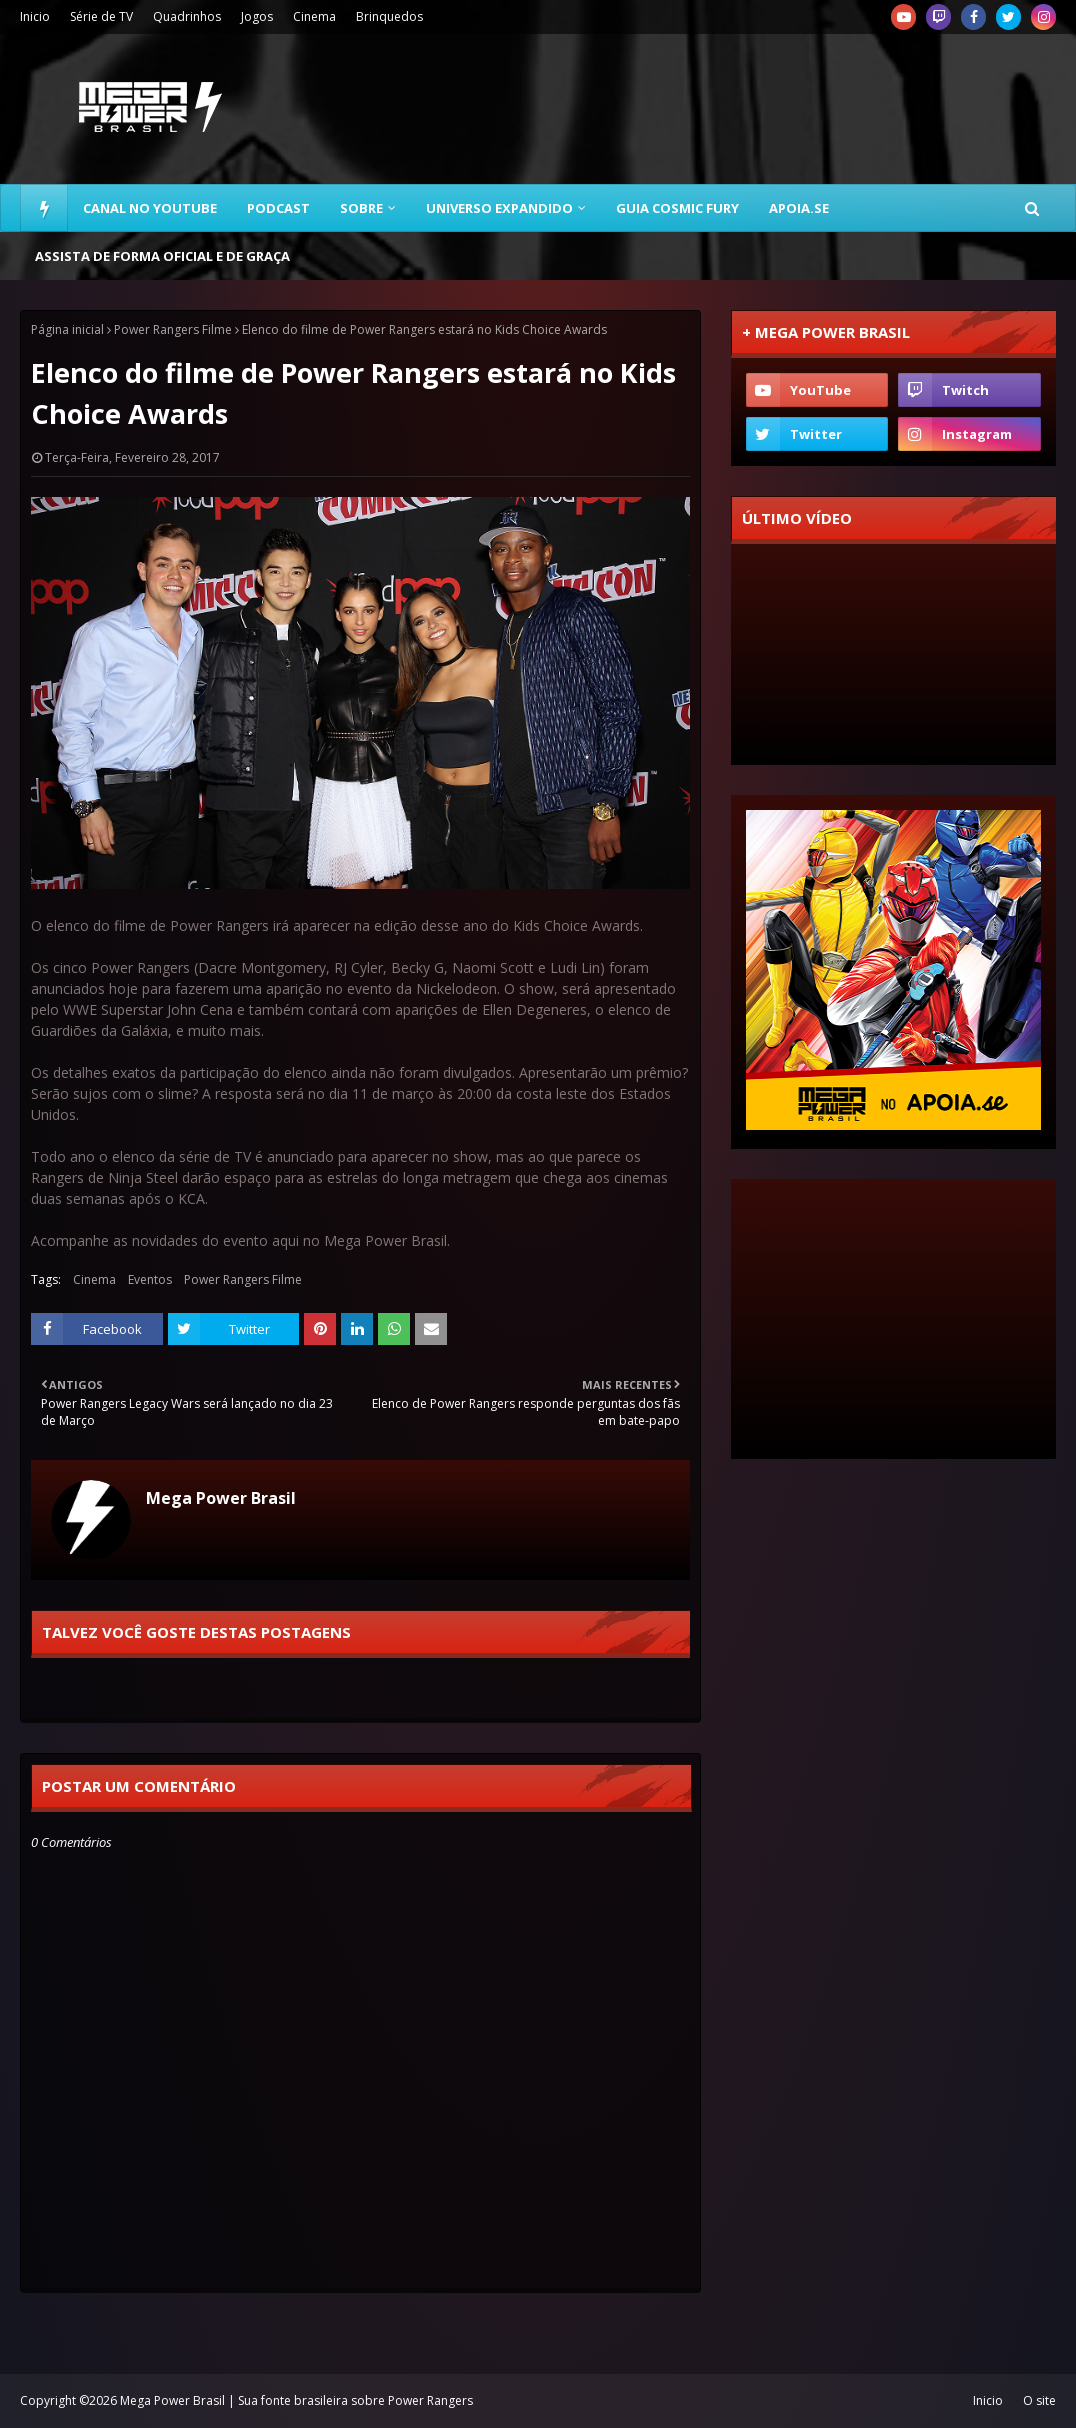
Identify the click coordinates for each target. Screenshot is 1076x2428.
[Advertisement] (695, 109)
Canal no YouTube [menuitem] (150, 208)
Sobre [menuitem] (361, 208)
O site (1039, 2400)
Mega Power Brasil (221, 1498)
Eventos (150, 1279)
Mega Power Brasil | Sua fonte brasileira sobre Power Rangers (296, 2400)
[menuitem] (44, 208)
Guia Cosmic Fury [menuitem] (677, 208)
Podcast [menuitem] (278, 208)
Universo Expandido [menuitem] (499, 208)
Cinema (314, 16)
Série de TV (101, 16)
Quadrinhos (187, 16)
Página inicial (67, 329)
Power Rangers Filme (173, 329)
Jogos (257, 16)
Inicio (35, 16)
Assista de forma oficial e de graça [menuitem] (162, 256)
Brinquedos (389, 16)
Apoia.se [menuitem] (799, 208)
